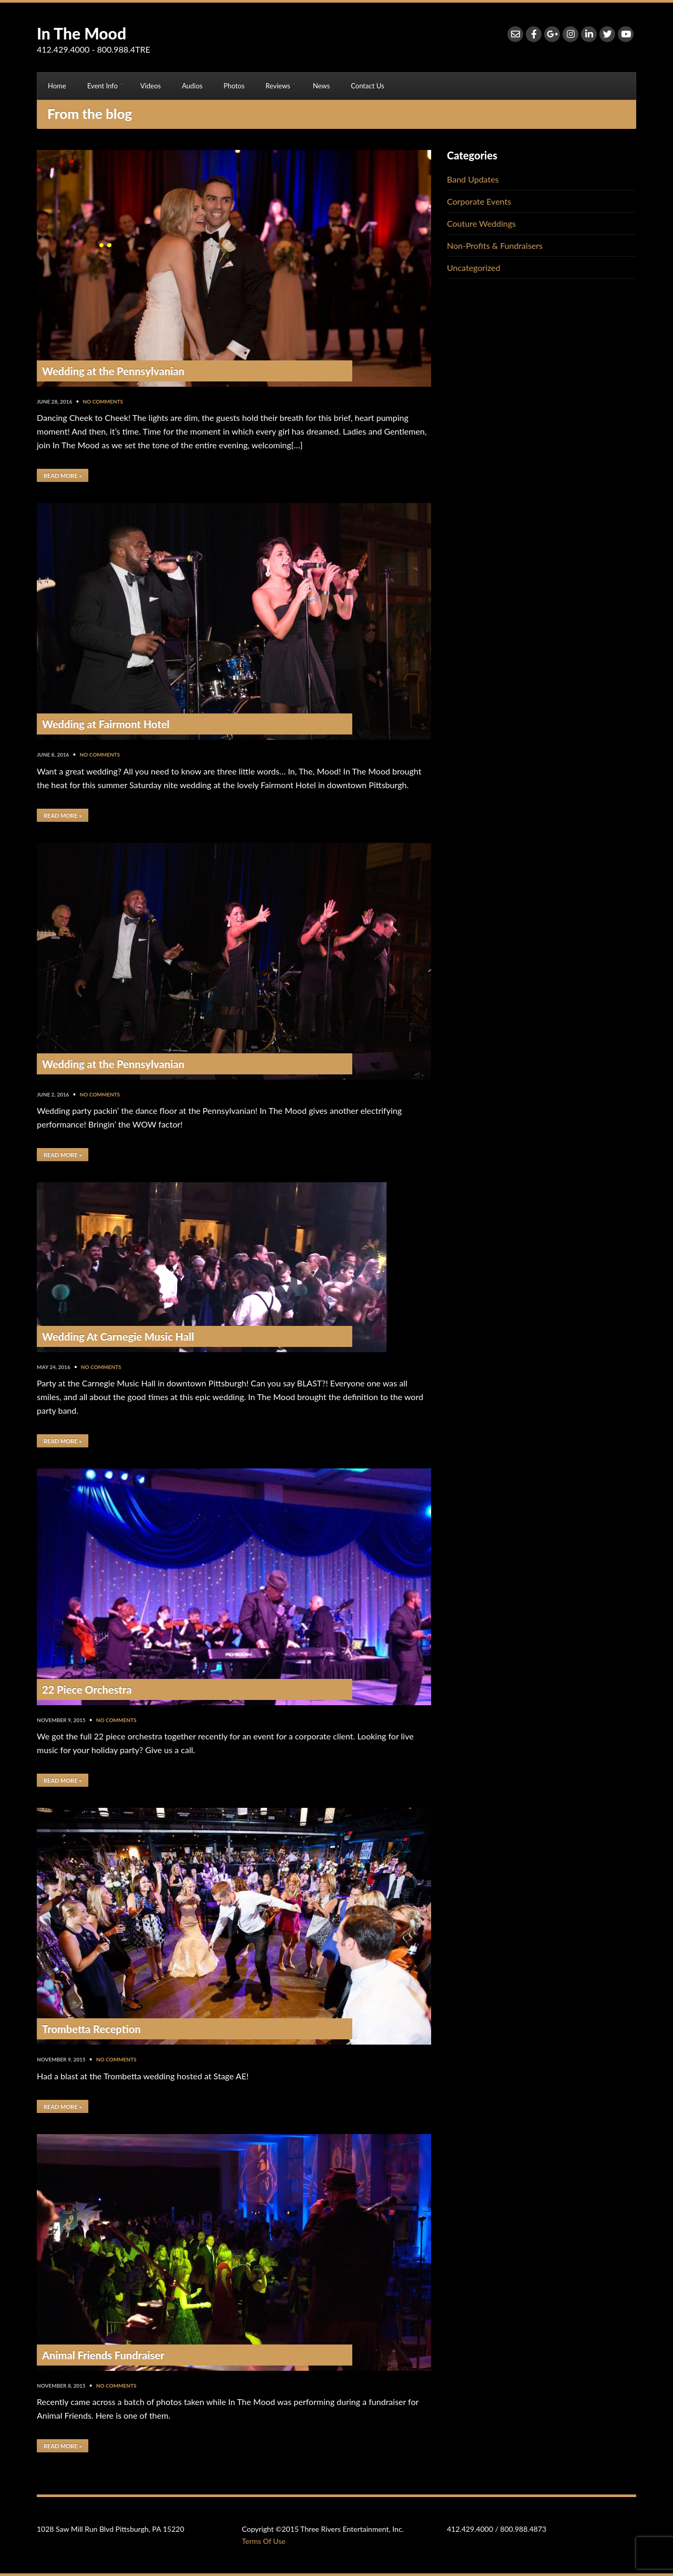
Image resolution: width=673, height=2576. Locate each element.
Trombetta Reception (91, 2028)
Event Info (102, 86)
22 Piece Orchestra (87, 1689)
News (321, 86)
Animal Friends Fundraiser (103, 2355)
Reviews (278, 86)
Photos (233, 86)
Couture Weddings (481, 223)
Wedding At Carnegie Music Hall (118, 1336)
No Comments (103, 401)
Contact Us (367, 86)
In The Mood (81, 33)
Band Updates (473, 179)
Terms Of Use (263, 2541)
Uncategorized (474, 268)
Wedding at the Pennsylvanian (113, 371)
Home (57, 86)
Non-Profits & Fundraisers (495, 245)
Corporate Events (479, 201)
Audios (192, 86)
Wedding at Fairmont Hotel (105, 724)
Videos (150, 86)
